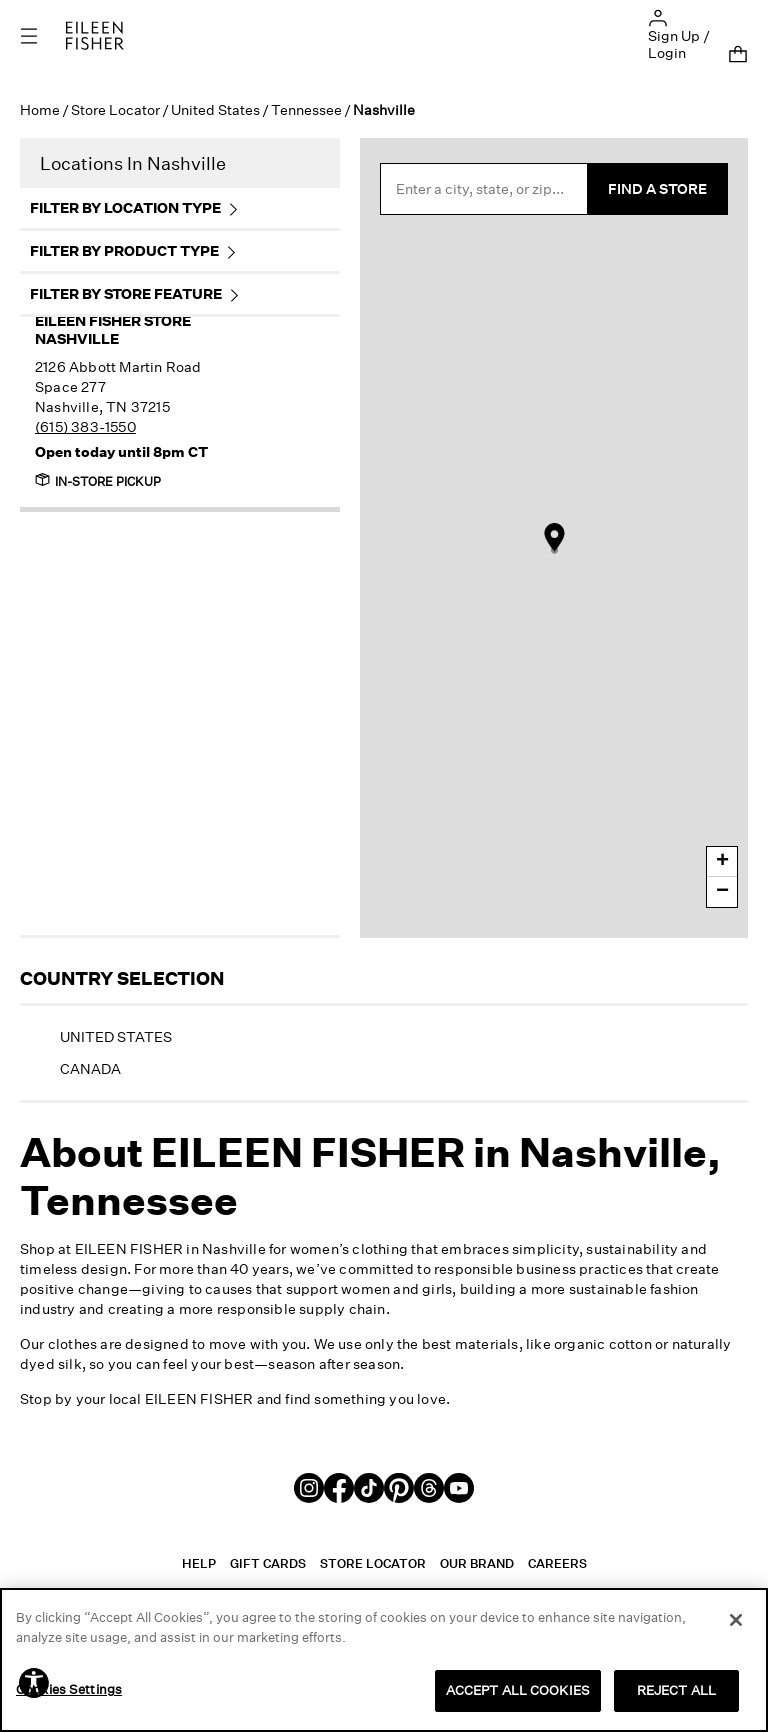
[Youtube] (459, 1486)
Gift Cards (268, 1563)
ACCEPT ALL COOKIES (518, 1690)
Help (199, 1563)
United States (215, 109)
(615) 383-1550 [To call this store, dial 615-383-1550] (85, 426)
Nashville (151, 329)
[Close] (736, 1620)
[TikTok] (369, 1486)
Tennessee (306, 109)
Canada (90, 1068)
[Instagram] (309, 1486)
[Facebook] (339, 1486)
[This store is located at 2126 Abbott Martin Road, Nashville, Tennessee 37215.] (151, 397)
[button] (658, 16)
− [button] (722, 892)
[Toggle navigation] (43, 35)
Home (40, 109)
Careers (557, 1563)
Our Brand (477, 1563)
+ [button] (722, 862)
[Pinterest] (399, 1486)
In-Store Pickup (98, 480)
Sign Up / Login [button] (679, 44)
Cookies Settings (69, 1689)
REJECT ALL (676, 1690)
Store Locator (115, 109)
